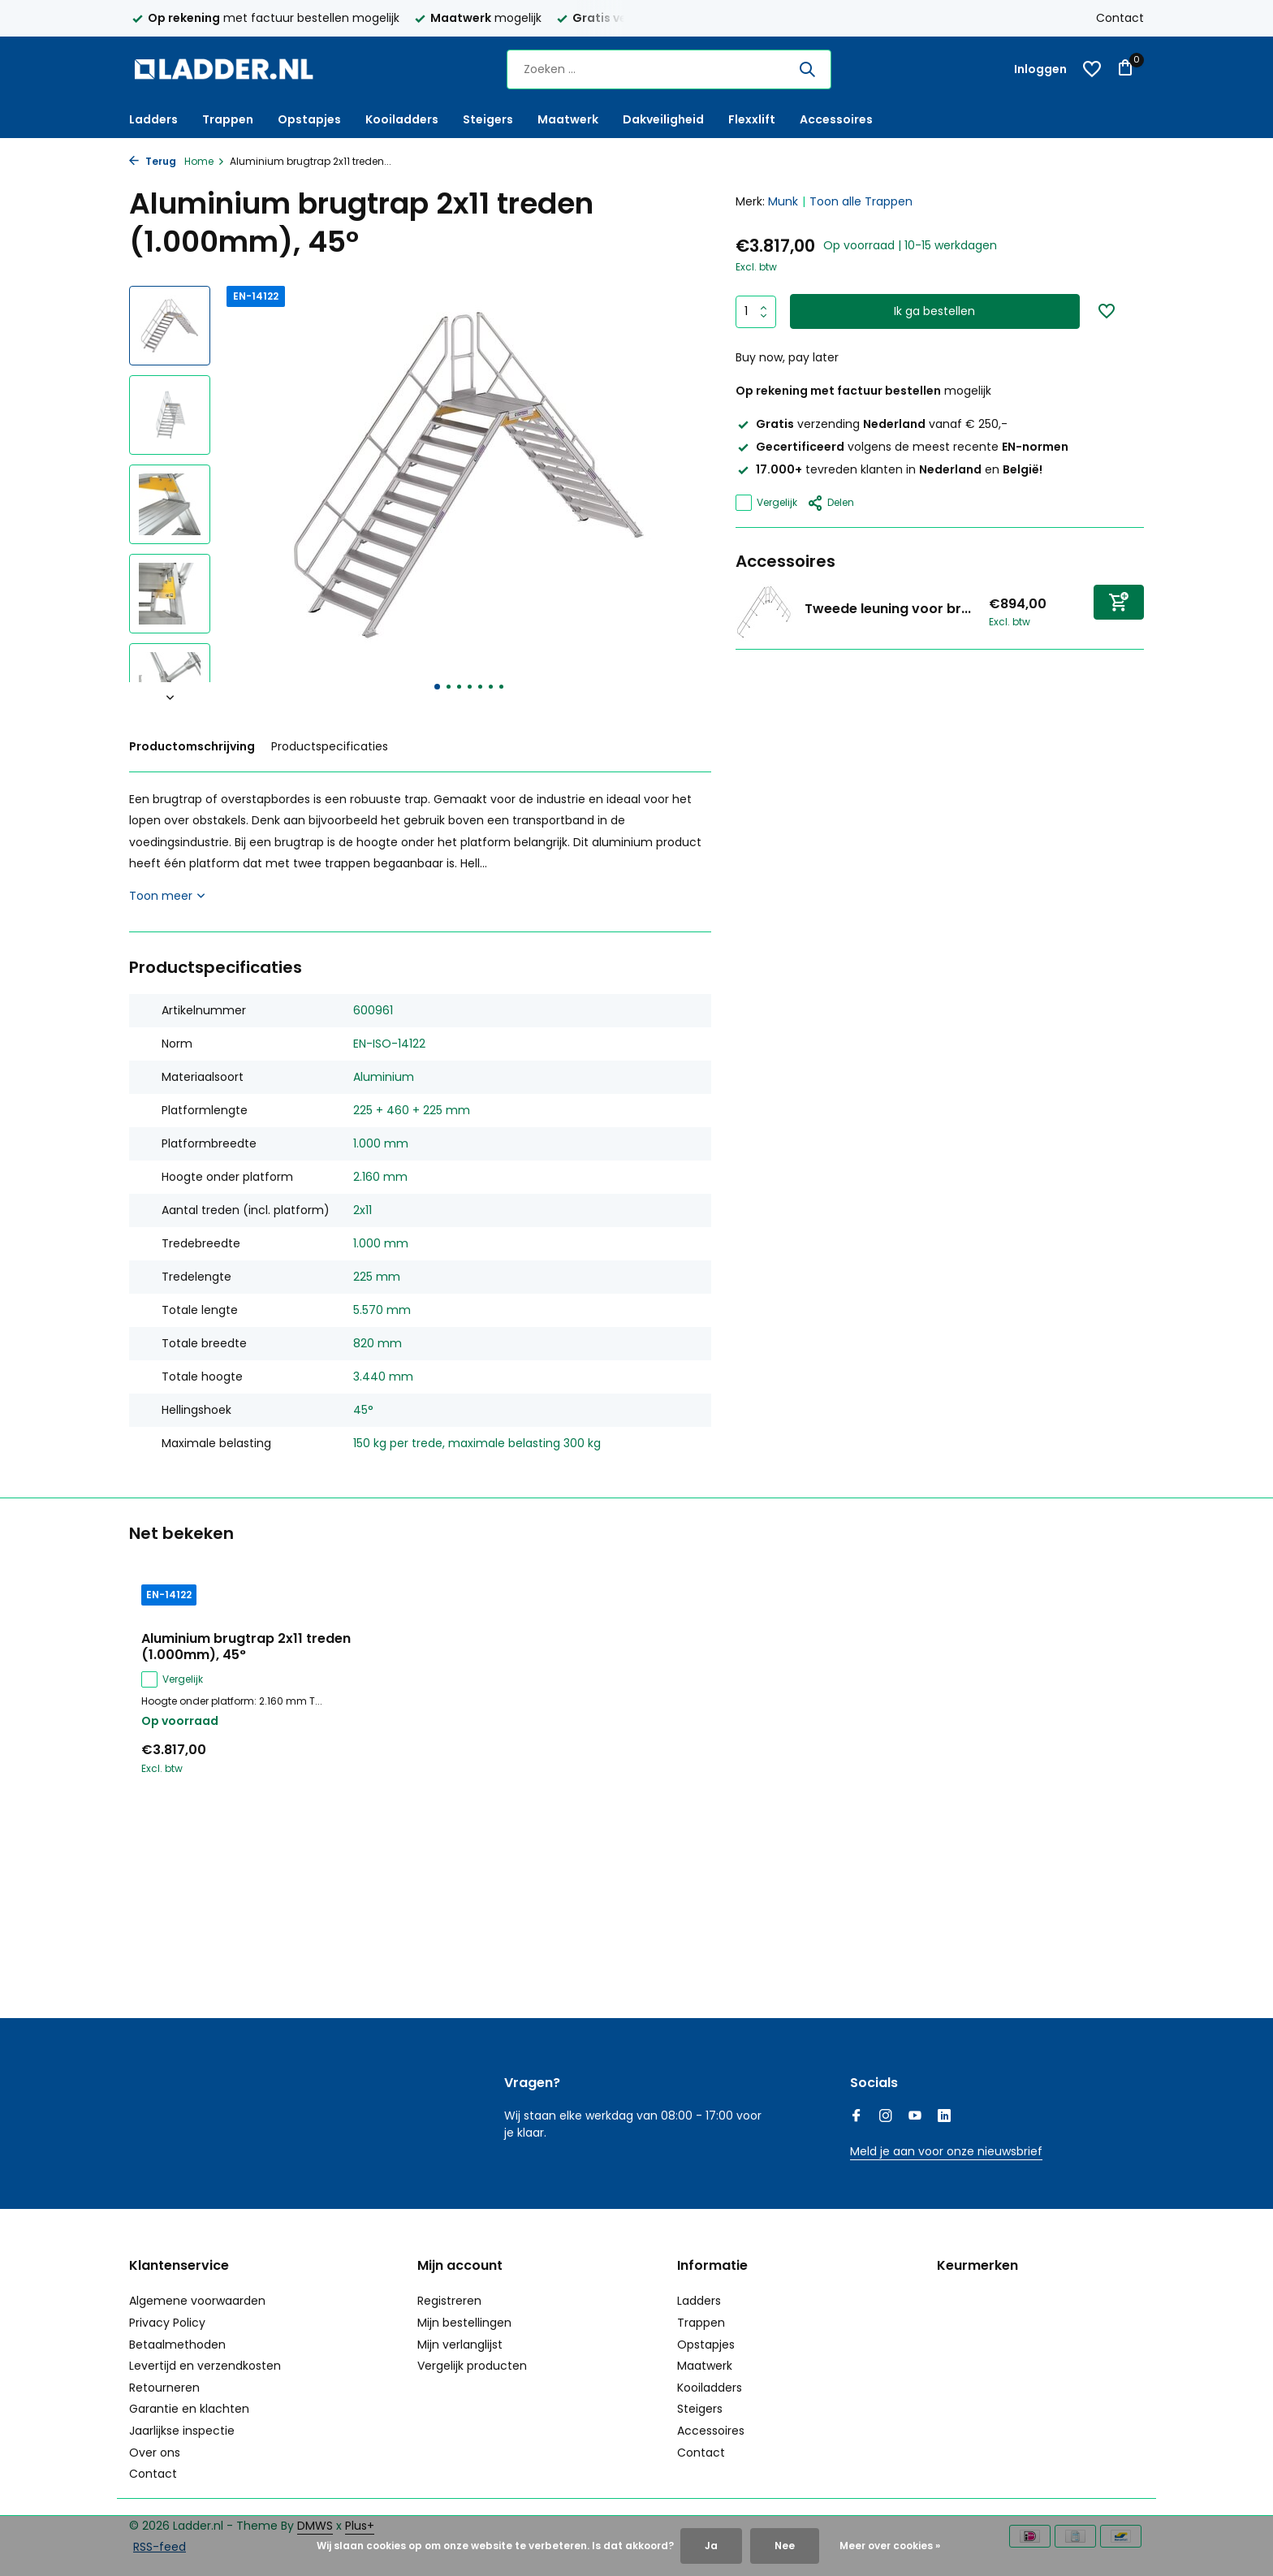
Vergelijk (766, 502)
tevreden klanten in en (889, 469)
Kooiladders (401, 119)
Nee (785, 2545)
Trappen (227, 119)
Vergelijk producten (472, 2366)
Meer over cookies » (889, 2545)
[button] (437, 686)
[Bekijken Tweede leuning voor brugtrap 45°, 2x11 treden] (764, 612)
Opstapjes (309, 119)
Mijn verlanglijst (460, 2344)
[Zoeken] (669, 69)
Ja (711, 2545)
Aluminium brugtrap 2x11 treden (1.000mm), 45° (246, 1648)
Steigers (488, 119)
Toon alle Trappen (861, 201)
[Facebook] (856, 2117)
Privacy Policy (167, 2323)
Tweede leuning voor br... (888, 608)
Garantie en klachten (189, 2409)
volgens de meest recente (902, 447)
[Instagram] (885, 2117)
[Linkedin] (944, 2117)
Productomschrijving (192, 746)
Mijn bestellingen (464, 2323)
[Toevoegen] (1119, 602)
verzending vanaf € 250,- (872, 424)
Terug (152, 161)
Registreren (449, 2301)
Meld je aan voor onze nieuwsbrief (946, 2151)
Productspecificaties (329, 746)
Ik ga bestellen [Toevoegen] (934, 311)
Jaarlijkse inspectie (182, 2431)
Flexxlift (751, 119)
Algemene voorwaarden (197, 2301)
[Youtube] (914, 2117)
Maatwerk (567, 119)
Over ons (154, 2452)
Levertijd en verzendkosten (205, 2366)
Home (204, 161)
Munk (783, 201)
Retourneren (164, 2387)
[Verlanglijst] (1092, 69)
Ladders (153, 119)
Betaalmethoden (177, 2344)
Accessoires (836, 119)
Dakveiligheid (663, 119)
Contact (1120, 18)
